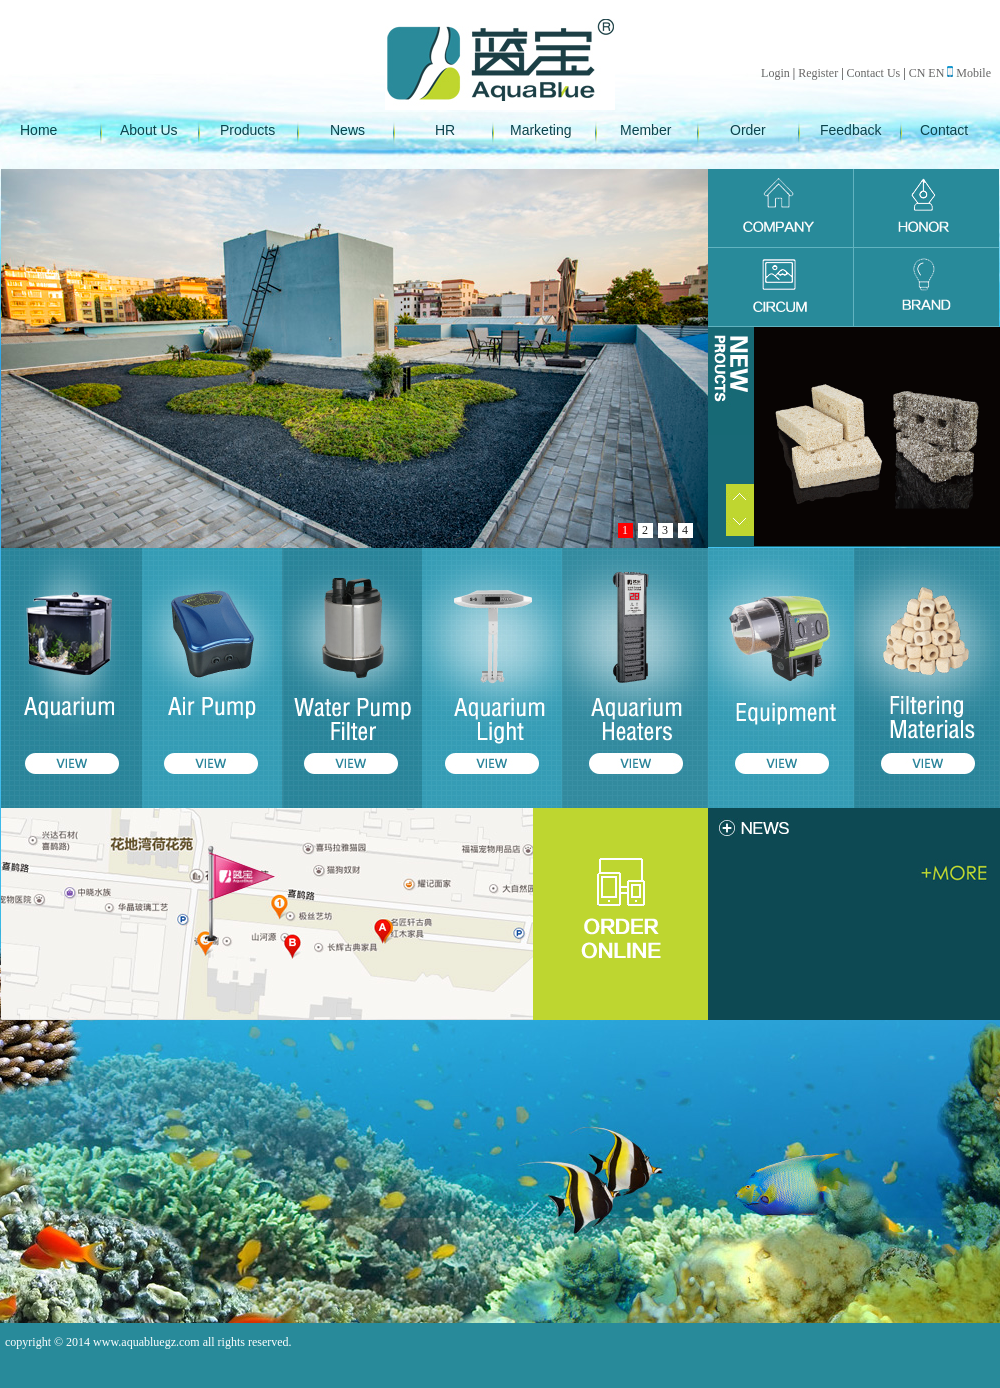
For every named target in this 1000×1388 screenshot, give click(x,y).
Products (247, 130)
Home (38, 130)
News (347, 130)
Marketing (540, 130)
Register (818, 73)
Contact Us (874, 73)
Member (645, 130)
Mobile (969, 73)
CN (917, 73)
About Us (149, 130)
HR (445, 130)
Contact (944, 130)
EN (936, 73)
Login (775, 73)
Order (748, 130)
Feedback (850, 130)
